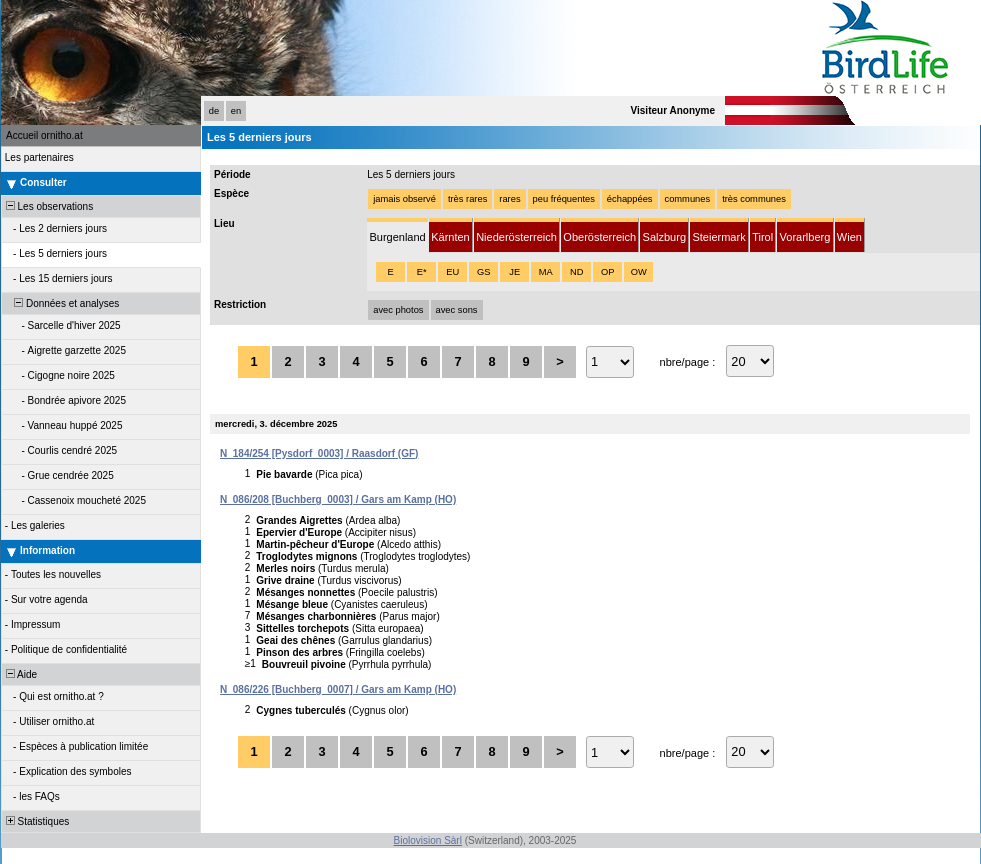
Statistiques (36, 821)
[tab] (397, 235)
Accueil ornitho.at (44, 135)
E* (422, 272)
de (214, 111)
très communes (754, 199)
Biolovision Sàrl (428, 840)
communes (688, 199)
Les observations (48, 206)
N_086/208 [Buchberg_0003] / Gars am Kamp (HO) (338, 499)
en (236, 111)
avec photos (398, 310)
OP (607, 272)
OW (639, 272)
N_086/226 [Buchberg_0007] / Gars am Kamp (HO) (338, 689)
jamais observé (404, 199)
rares (509, 199)
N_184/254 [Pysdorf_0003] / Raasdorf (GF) (319, 453)
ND (576, 272)
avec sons (457, 310)
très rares (467, 199)
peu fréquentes (564, 199)
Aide (20, 674)
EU (452, 272)
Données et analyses (61, 303)
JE (514, 272)
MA (546, 272)
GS (483, 272)
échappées (630, 199)
